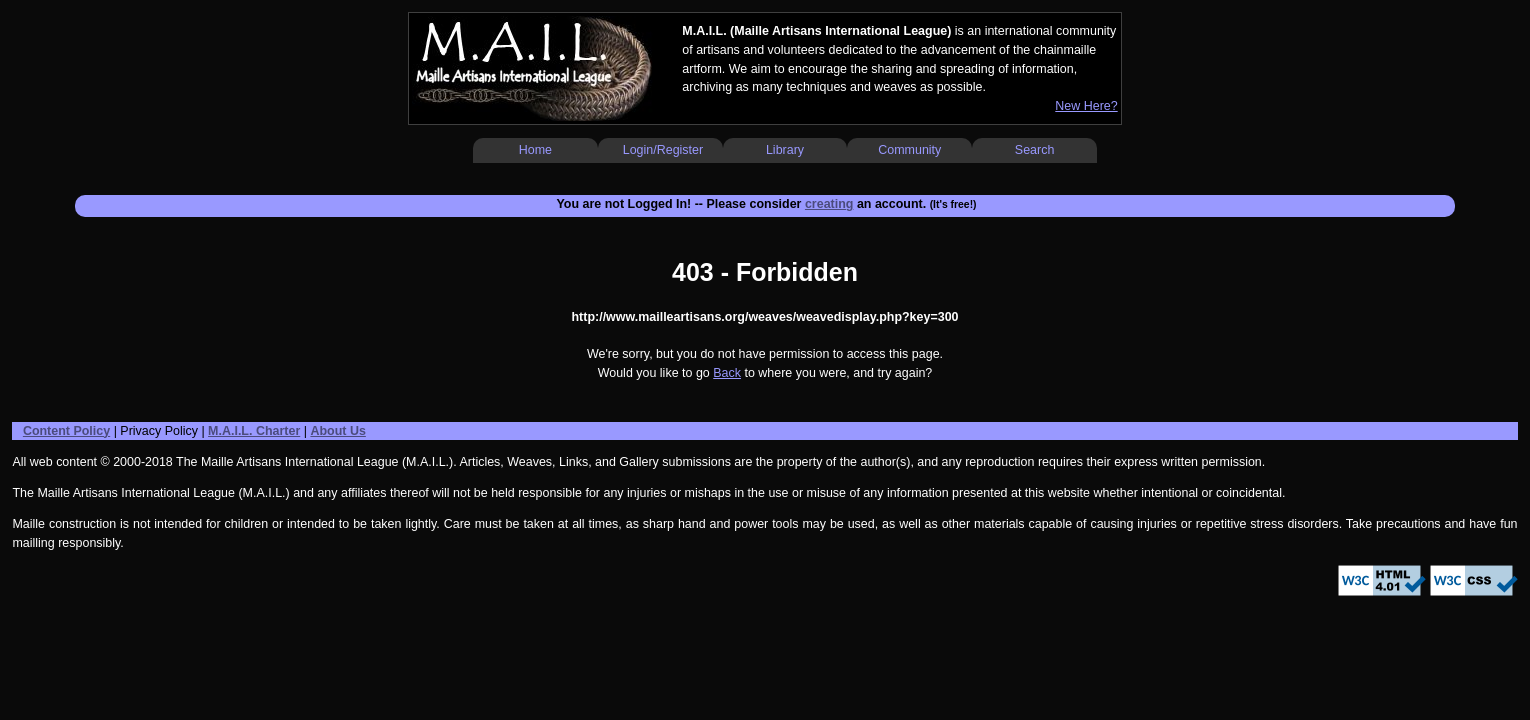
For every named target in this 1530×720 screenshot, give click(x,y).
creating (829, 204)
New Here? (1086, 106)
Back (727, 373)
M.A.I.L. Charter (254, 431)
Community (909, 150)
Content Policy (66, 431)
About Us (337, 431)
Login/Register (663, 150)
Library (785, 150)
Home (535, 150)
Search (1035, 150)
